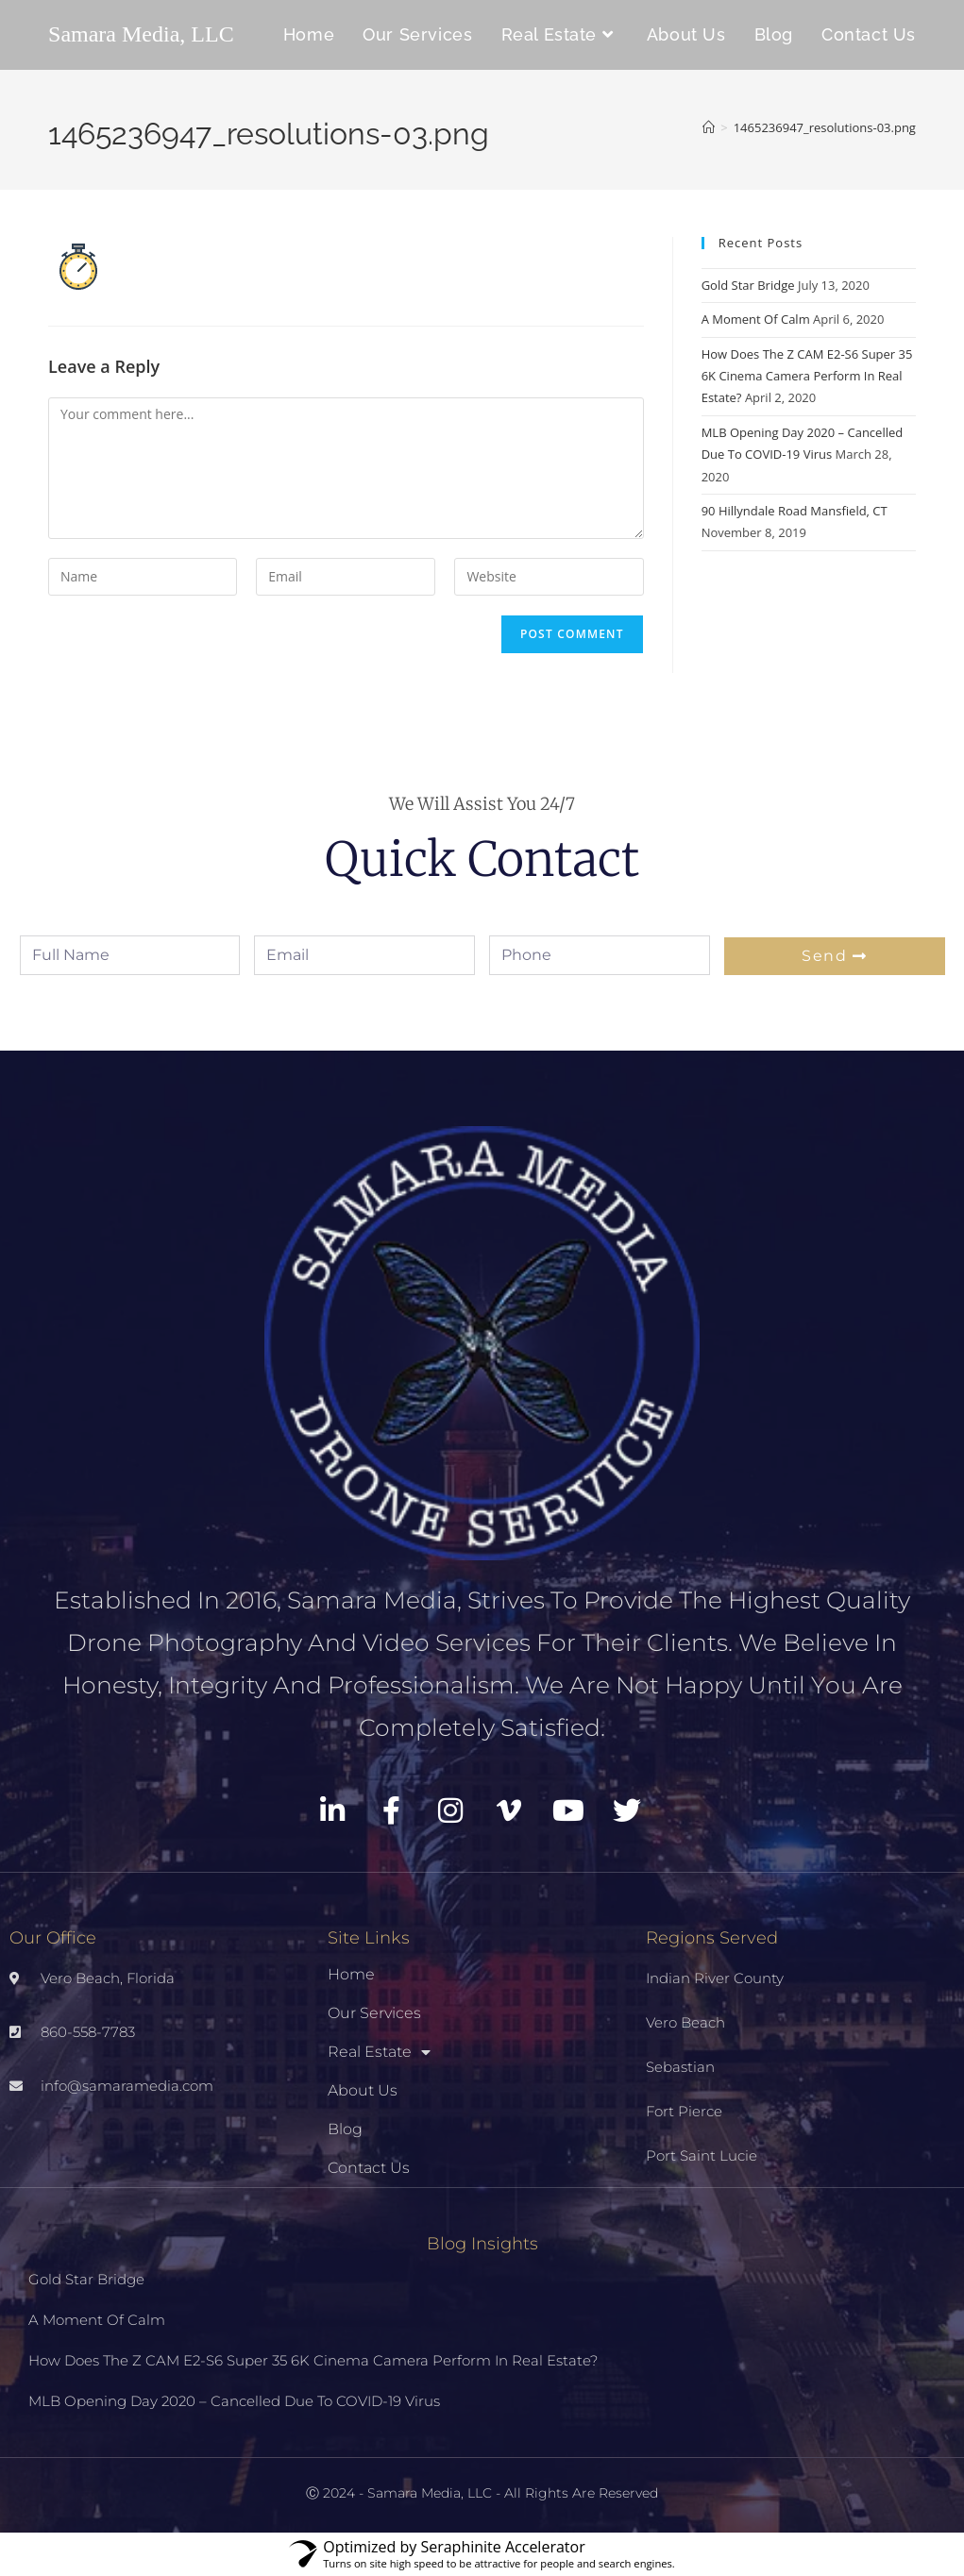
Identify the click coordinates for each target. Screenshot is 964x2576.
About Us (362, 2090)
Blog (345, 2129)
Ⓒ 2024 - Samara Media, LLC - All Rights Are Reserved (482, 2492)
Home (351, 1974)
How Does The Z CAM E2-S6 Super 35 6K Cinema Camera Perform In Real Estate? (807, 376)
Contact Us (369, 2168)
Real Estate (379, 2052)
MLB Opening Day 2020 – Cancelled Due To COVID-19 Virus (234, 2401)
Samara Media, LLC (141, 34)
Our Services (374, 2013)
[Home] (708, 127)
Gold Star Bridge (748, 285)
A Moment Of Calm (756, 319)
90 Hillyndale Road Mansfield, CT (795, 510)
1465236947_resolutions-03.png (825, 127)
